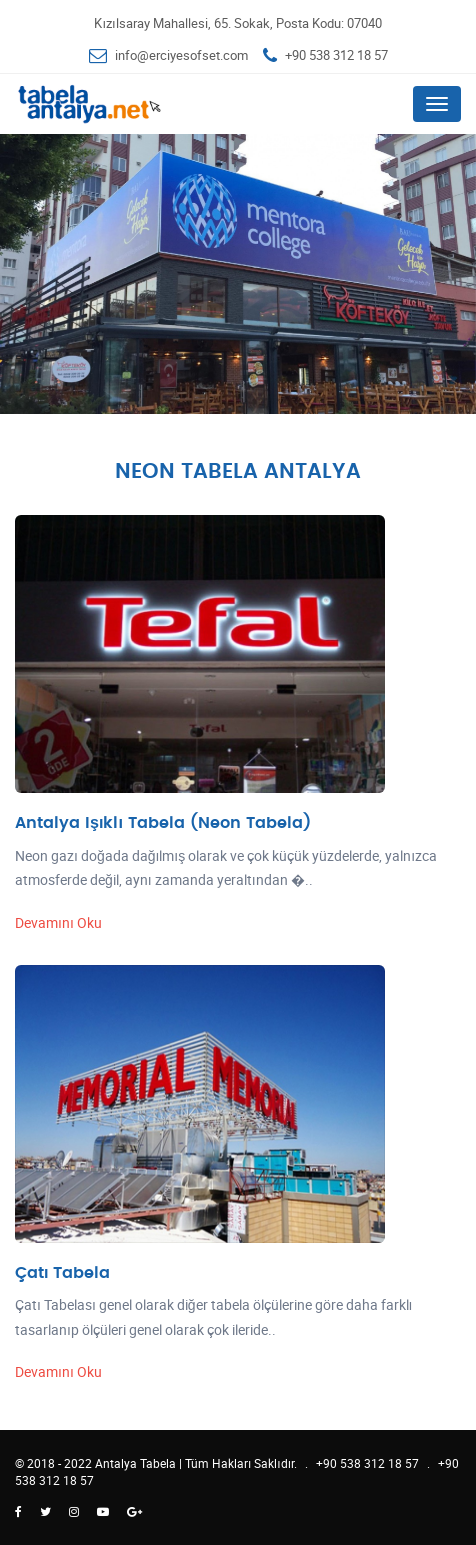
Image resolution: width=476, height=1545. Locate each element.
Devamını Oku (58, 922)
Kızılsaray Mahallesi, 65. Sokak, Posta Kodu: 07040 (237, 23)
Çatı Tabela (63, 1273)
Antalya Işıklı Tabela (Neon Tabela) (163, 823)
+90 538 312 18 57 (336, 55)
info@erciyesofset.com (181, 55)
